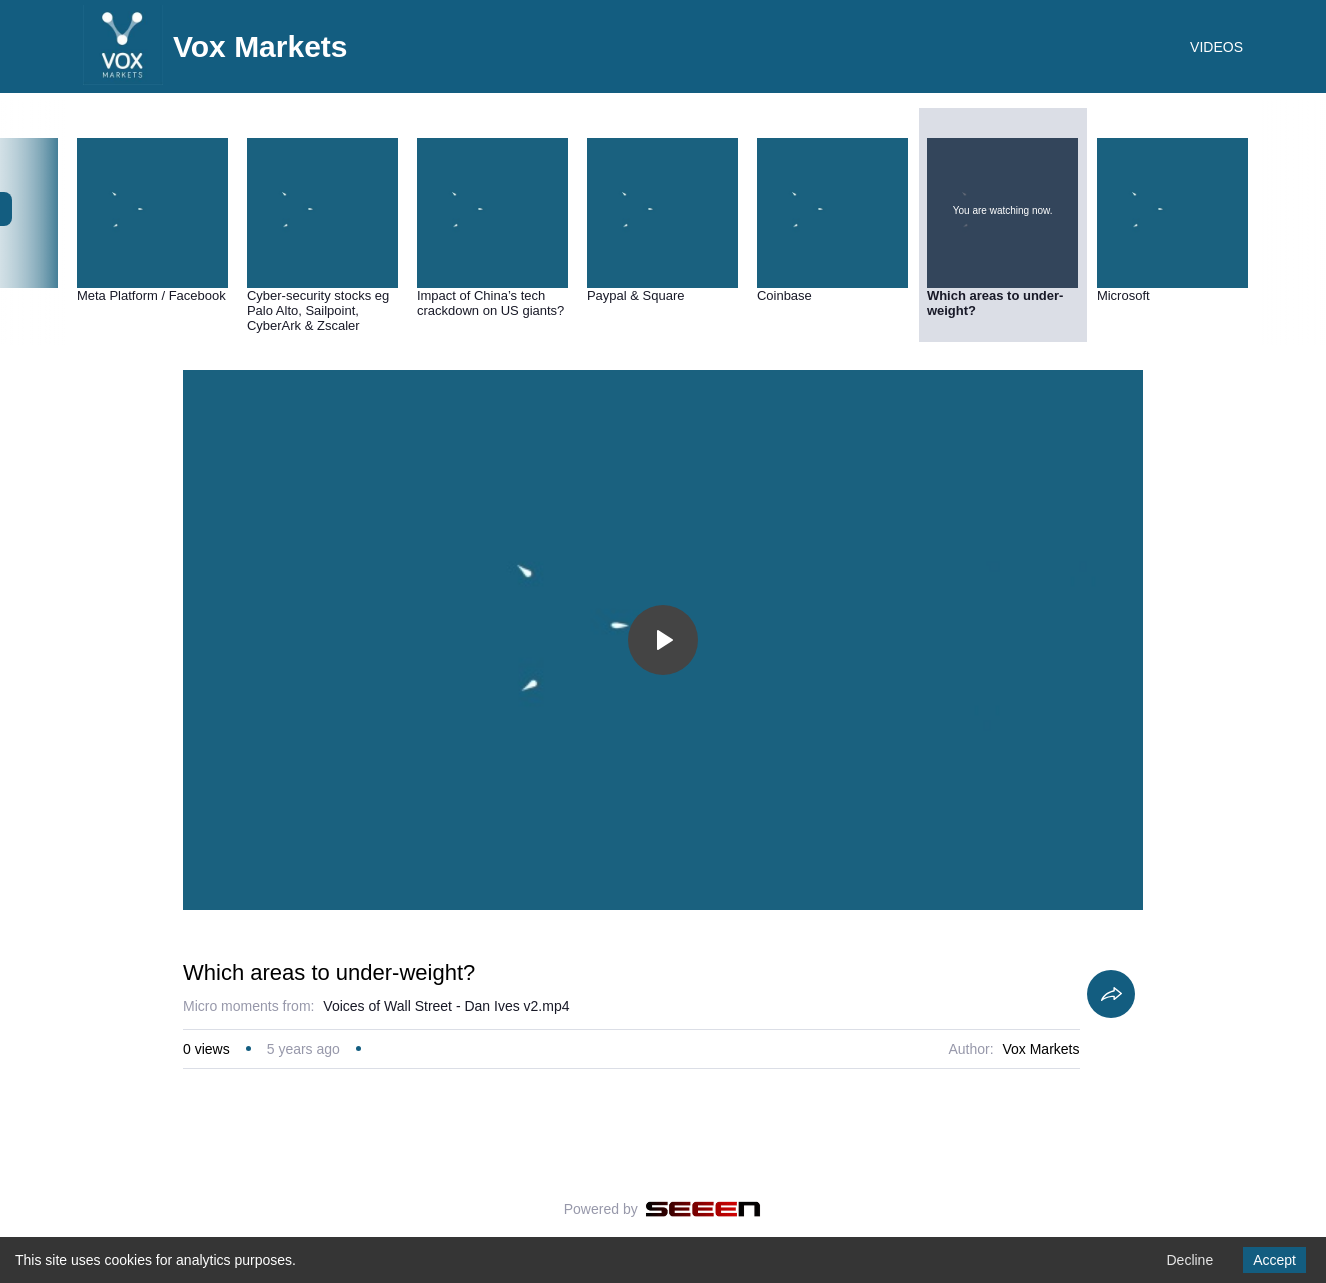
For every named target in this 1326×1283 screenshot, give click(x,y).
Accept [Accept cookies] (1274, 1260)
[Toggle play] (663, 640)
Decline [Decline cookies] (1189, 1260)
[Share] (1111, 994)
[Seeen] (703, 1209)
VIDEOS (1216, 47)
